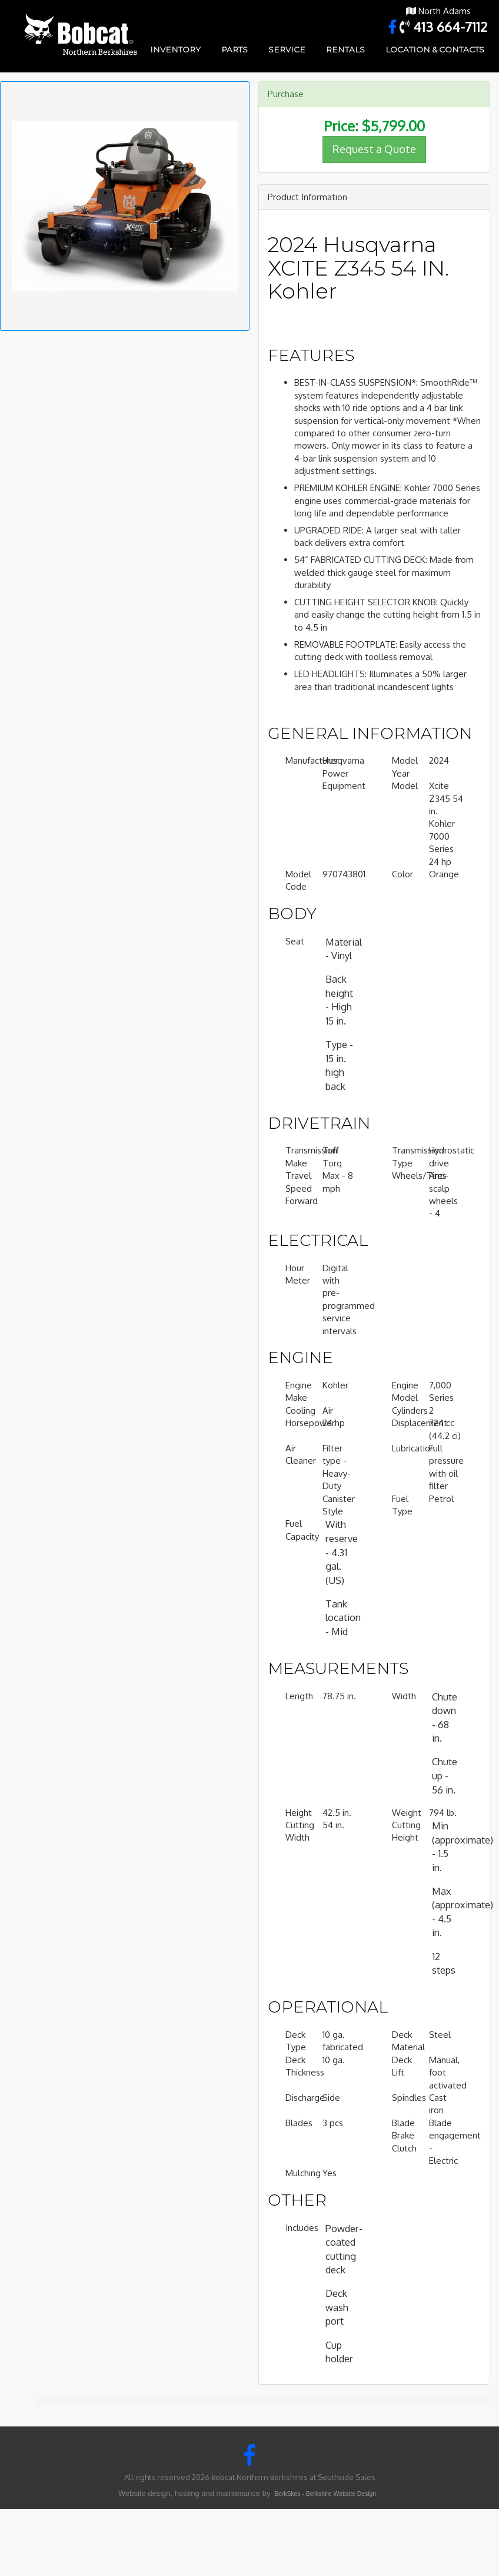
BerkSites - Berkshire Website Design (325, 2494)
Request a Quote (374, 148)
